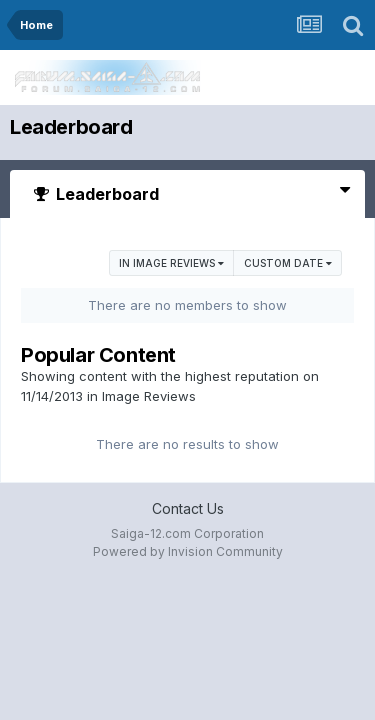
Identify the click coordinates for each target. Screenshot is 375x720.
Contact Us (188, 508)
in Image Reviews (171, 263)
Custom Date (288, 263)
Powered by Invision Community (188, 551)
